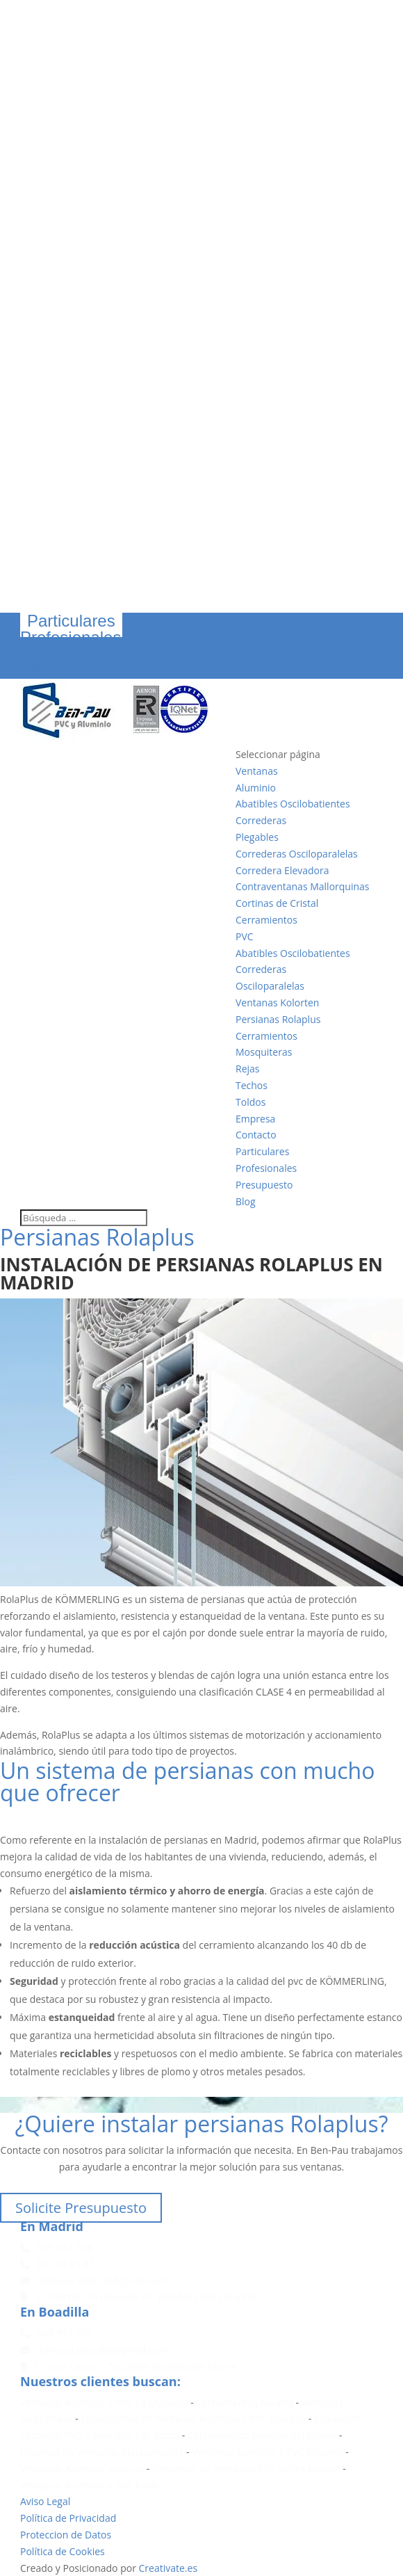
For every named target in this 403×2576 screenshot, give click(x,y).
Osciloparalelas (270, 985)
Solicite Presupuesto (81, 2207)
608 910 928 (56, 2333)
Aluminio (256, 787)
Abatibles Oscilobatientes (293, 803)
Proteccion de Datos (65, 2534)
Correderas (261, 820)
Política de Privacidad (68, 2518)
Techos (252, 1085)
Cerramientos (266, 919)
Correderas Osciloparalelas (297, 853)
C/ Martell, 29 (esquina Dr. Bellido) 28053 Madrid (138, 2296)
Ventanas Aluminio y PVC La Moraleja (104, 2402)
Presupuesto (67, 654)
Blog (37, 670)
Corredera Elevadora (282, 870)
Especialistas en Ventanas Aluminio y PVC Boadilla (193, 2418)
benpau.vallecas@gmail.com (93, 2280)
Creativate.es (168, 2568)
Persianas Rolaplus (278, 1019)
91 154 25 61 (57, 2264)
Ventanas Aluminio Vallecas (82, 2468)
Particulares (71, 620)
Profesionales (70, 637)
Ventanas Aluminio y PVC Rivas (89, 2485)
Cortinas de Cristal (277, 903)
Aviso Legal (45, 2501)
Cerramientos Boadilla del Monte (262, 2435)
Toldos (250, 1102)
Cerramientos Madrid (245, 2402)
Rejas (248, 1068)
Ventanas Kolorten (277, 1002)
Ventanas (257, 771)
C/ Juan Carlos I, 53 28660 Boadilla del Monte (128, 2366)
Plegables (257, 837)
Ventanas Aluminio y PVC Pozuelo (267, 2451)
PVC (245, 936)
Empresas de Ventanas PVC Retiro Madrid (246, 2468)
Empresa (255, 1118)
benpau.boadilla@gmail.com (94, 2349)
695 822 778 (56, 2247)
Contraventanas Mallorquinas (303, 886)
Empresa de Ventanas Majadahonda (101, 2451)
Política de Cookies (62, 2551)
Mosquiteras (264, 1051)
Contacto (256, 1134)
